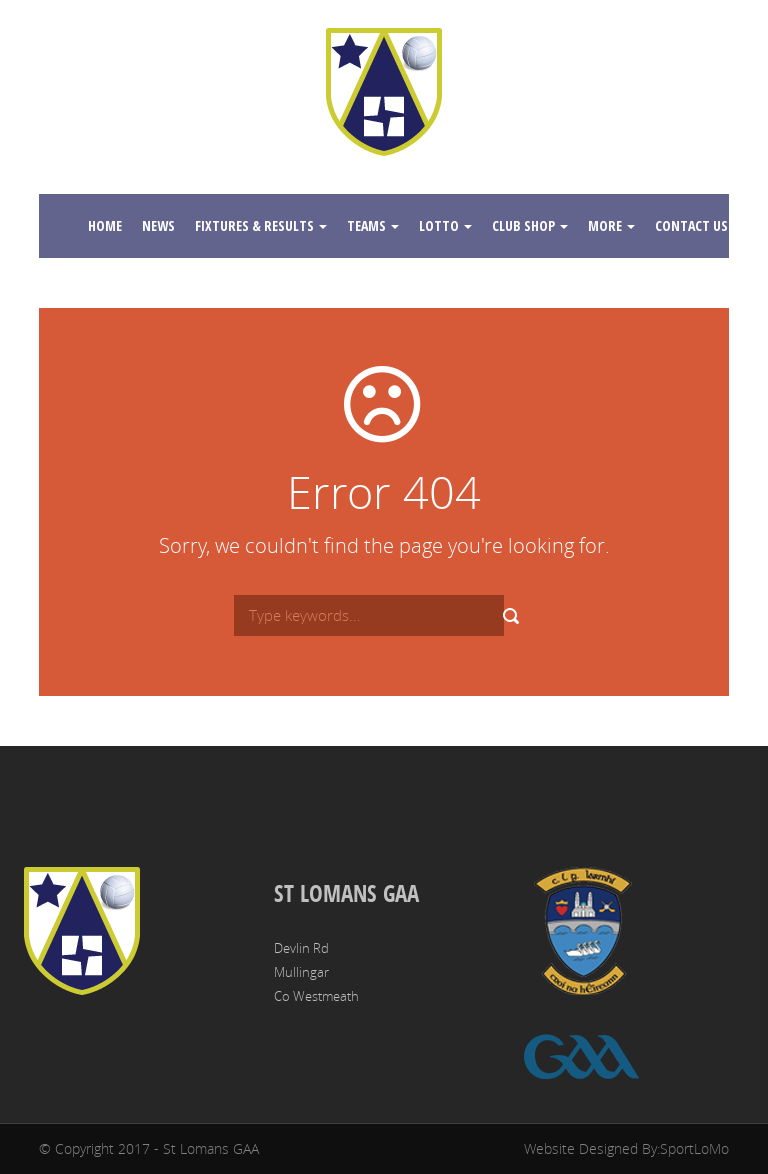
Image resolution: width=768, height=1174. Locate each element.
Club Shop (530, 225)
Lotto (445, 225)
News (158, 225)
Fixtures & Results (261, 225)
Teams (373, 225)
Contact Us (698, 225)
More (611, 225)
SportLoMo (694, 1148)
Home (105, 225)
